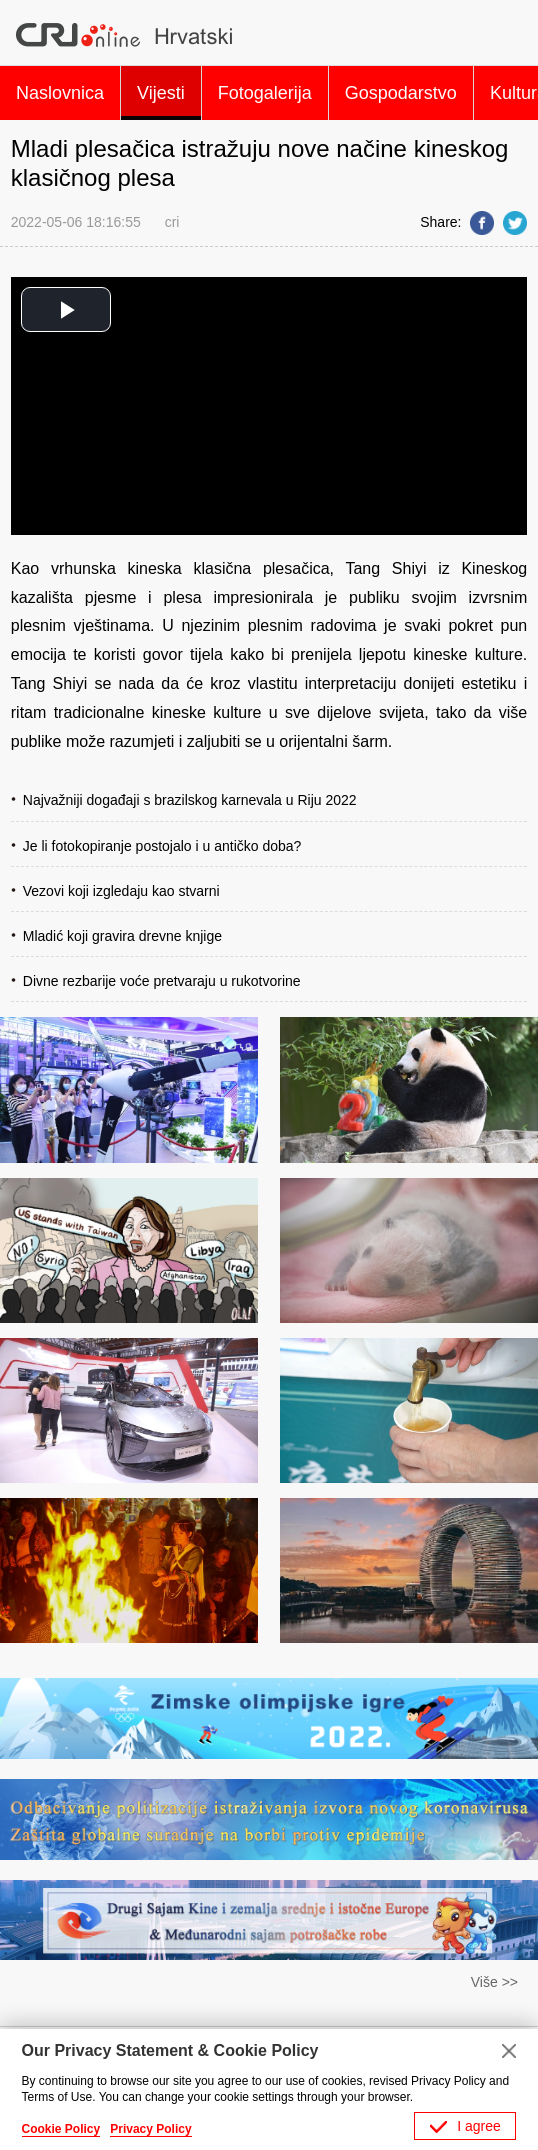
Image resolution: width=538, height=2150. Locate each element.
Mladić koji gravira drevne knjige (122, 936)
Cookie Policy (61, 2129)
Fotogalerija (265, 93)
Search (506, 35)
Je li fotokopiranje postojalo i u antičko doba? (162, 846)
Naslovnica (60, 93)
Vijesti (161, 93)
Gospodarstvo (401, 93)
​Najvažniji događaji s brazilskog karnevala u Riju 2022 (190, 800)
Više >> (494, 1982)
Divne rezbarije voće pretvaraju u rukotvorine (162, 981)
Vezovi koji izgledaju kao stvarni (121, 891)
